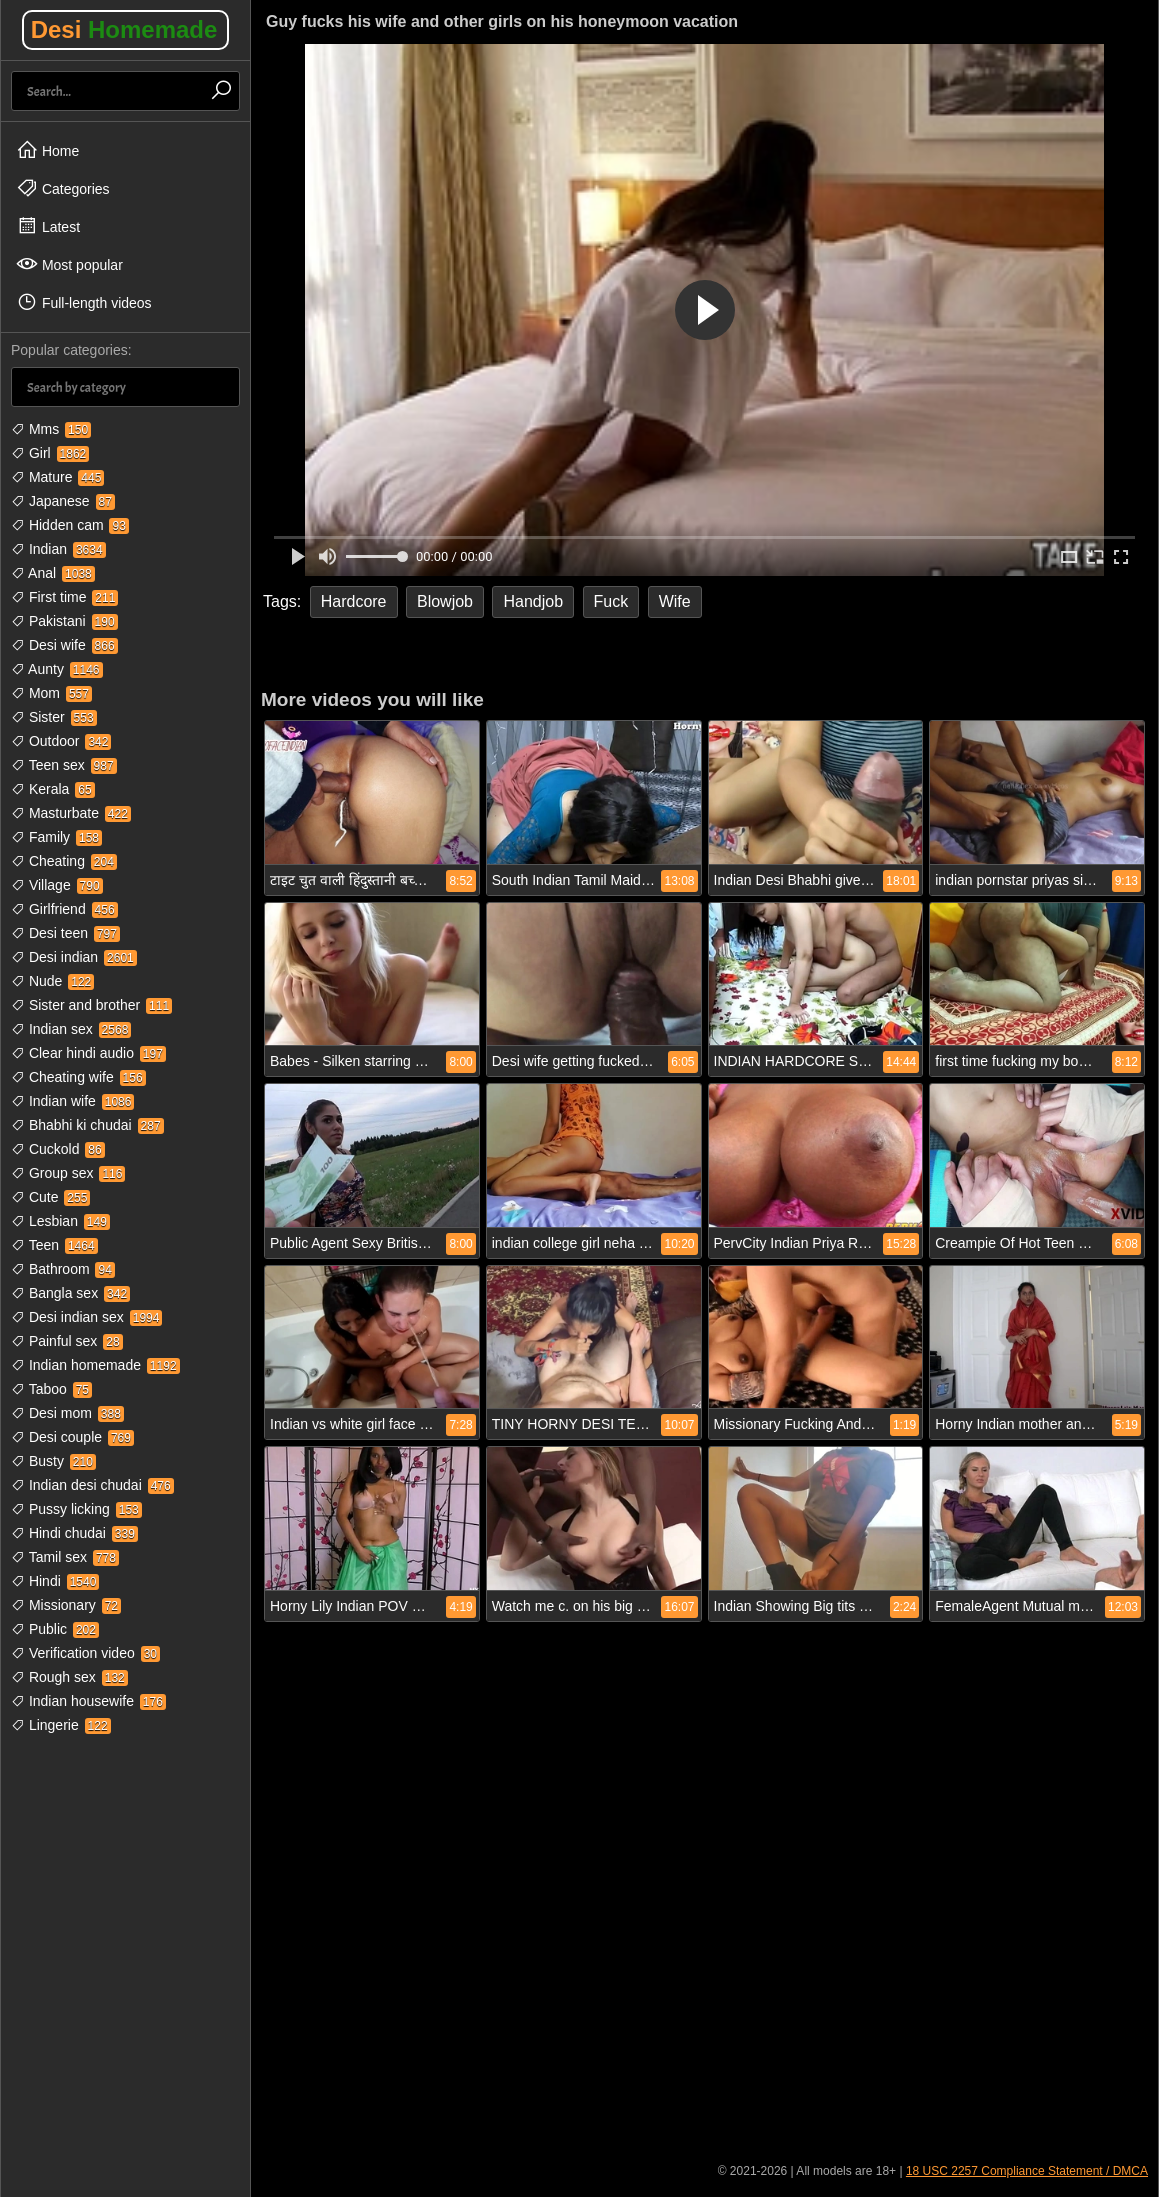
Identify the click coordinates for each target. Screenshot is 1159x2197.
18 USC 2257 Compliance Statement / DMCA (1027, 2171)
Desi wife (64, 645)
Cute (50, 1197)
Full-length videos (84, 302)
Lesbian (60, 1221)
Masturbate (71, 813)
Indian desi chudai (92, 1485)
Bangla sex (70, 1293)
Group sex (68, 1173)
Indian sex (71, 1029)
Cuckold (58, 1149)
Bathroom (63, 1269)
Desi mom (67, 1413)
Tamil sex (65, 1557)
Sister (54, 717)
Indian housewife (88, 1701)
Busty (53, 1461)
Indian (58, 549)
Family (56, 837)
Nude (52, 981)
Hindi (55, 1581)
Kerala (53, 789)
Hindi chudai (74, 1533)
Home (47, 150)
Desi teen (65, 933)
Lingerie (61, 1725)
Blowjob (445, 601)
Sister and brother (91, 1005)
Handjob (533, 601)
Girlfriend (64, 909)
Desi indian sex (86, 1317)
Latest (48, 226)
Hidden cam (70, 525)
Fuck (611, 601)
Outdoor (61, 741)
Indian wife (72, 1101)
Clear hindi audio (88, 1053)
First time (64, 597)
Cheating (64, 861)
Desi (124, 29)
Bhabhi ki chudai (87, 1125)
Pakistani (64, 621)
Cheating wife (78, 1077)
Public (55, 1629)
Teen (54, 1245)
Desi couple (72, 1437)
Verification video (85, 1653)
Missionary (66, 1605)
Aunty (57, 669)
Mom (51, 693)
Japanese (63, 501)
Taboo (51, 1389)
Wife (675, 601)
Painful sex (67, 1341)
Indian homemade (95, 1365)
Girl (50, 453)
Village (57, 885)
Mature (57, 477)
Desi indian (74, 957)
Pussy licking (76, 1509)
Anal (53, 573)
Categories (63, 188)
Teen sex (64, 765)
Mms (51, 429)
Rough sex (69, 1677)
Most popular (69, 264)
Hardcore (354, 601)
